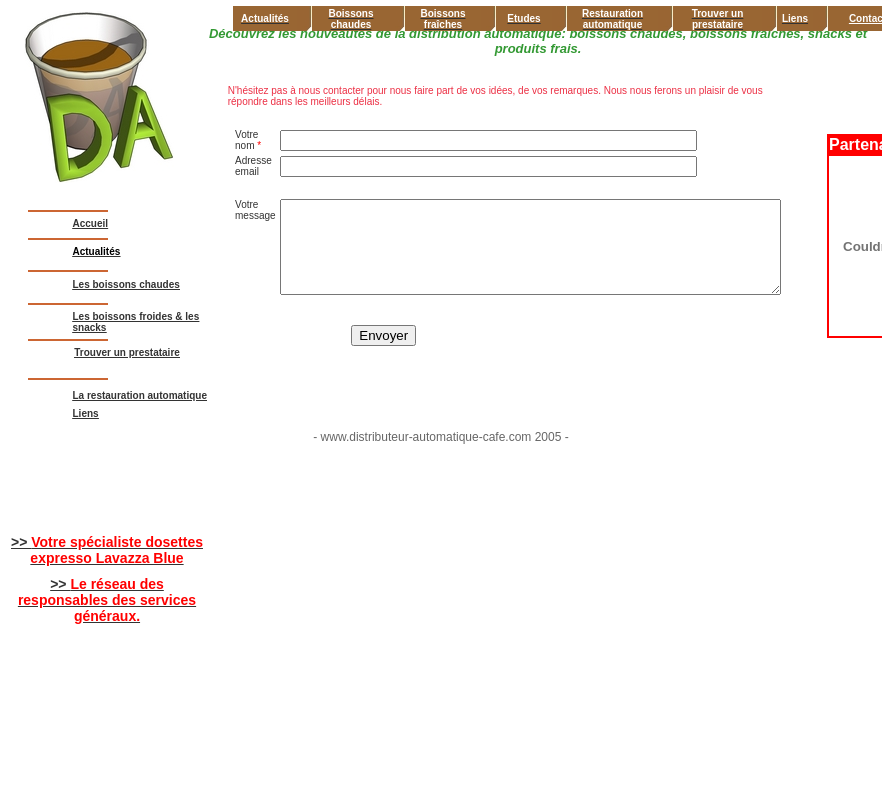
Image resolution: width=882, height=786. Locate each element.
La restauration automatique (140, 395)
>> (107, 550)
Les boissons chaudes (126, 284)
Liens (86, 413)
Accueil (91, 223)
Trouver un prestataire (127, 352)
